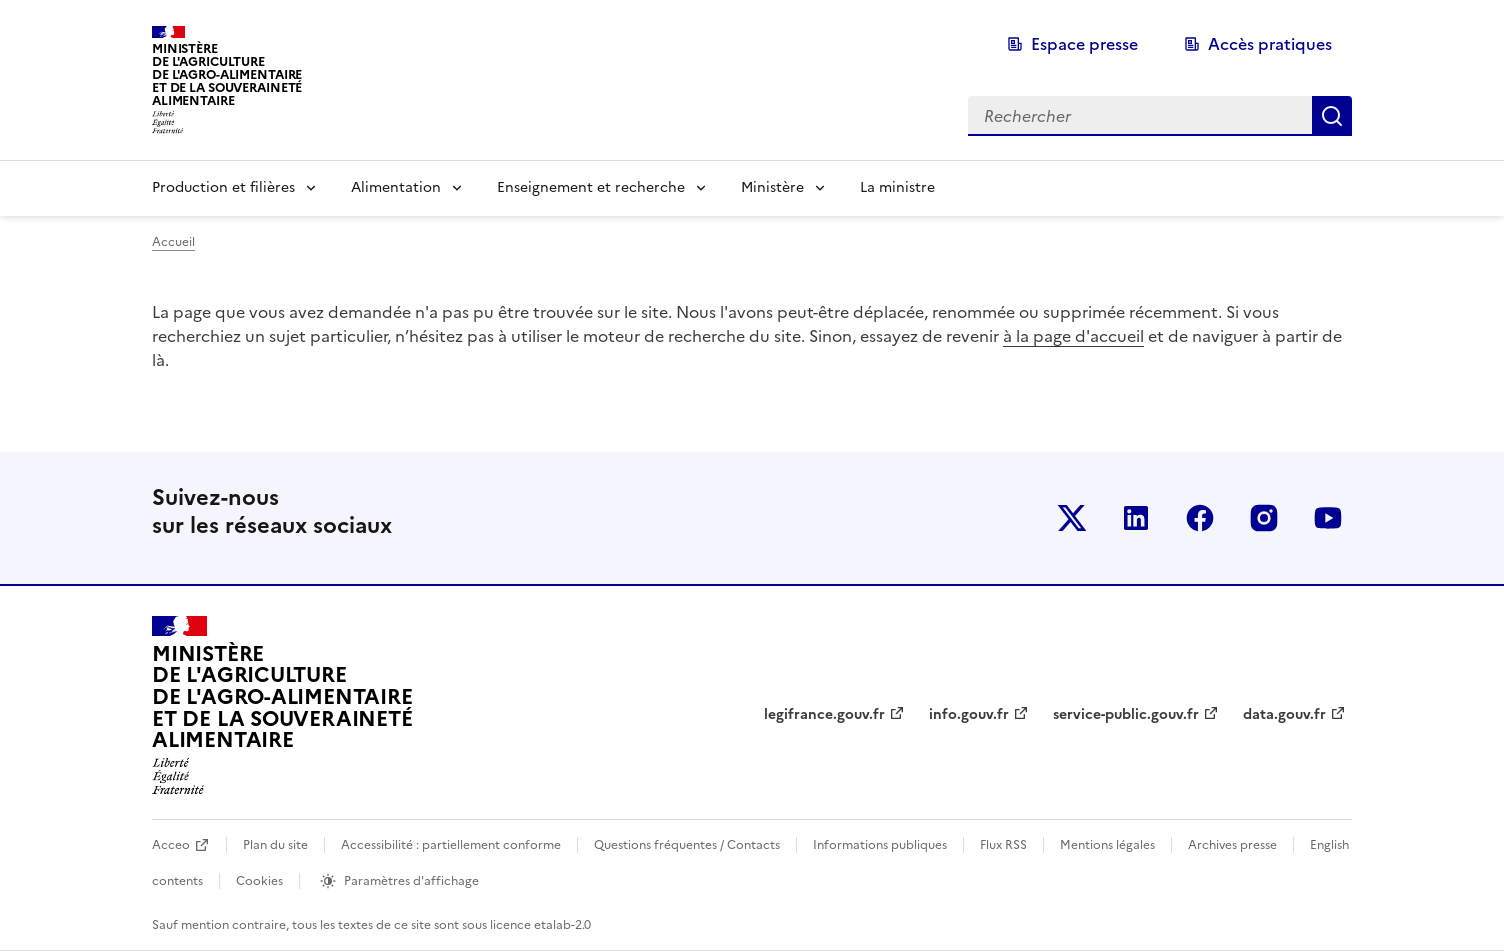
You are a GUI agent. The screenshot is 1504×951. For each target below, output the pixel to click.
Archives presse (1232, 845)
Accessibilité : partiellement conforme (451, 845)
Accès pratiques (1270, 44)
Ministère (772, 187)
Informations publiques (880, 845)
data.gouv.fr (1284, 714)
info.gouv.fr (969, 714)
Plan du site (275, 845)
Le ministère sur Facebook (1200, 518)
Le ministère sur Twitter (1072, 518)
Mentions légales (1107, 845)
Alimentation (396, 187)
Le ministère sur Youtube (1328, 518)
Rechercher (1332, 116)
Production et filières (223, 187)
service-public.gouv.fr (1126, 714)
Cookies (259, 881)
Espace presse (1084, 44)
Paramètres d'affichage (411, 881)
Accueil (173, 242)
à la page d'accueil (1073, 336)
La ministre (897, 187)
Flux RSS (1003, 845)
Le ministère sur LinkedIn (1136, 518)
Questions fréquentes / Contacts (687, 845)
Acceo (171, 845)
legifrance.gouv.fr (824, 714)
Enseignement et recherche (591, 187)
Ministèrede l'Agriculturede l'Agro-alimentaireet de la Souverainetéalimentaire (227, 74)
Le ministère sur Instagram (1264, 518)
